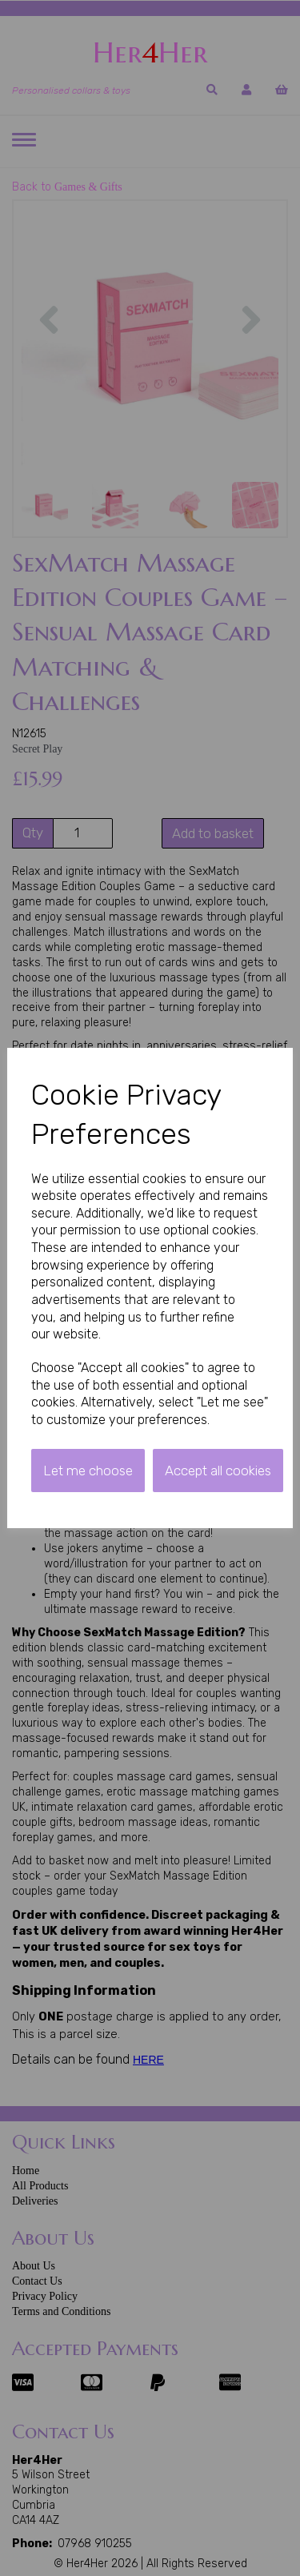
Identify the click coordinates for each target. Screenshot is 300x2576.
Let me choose (88, 1471)
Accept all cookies (218, 1471)
